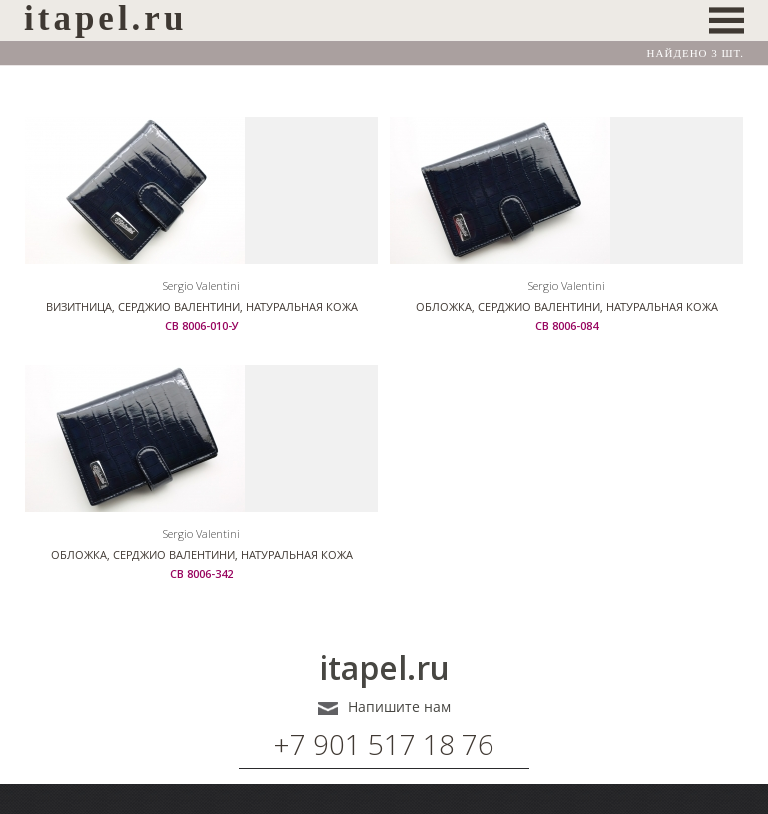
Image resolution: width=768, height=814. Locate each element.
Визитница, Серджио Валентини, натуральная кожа (202, 306)
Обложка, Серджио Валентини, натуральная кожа (567, 306)
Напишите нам (399, 707)
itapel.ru (384, 668)
